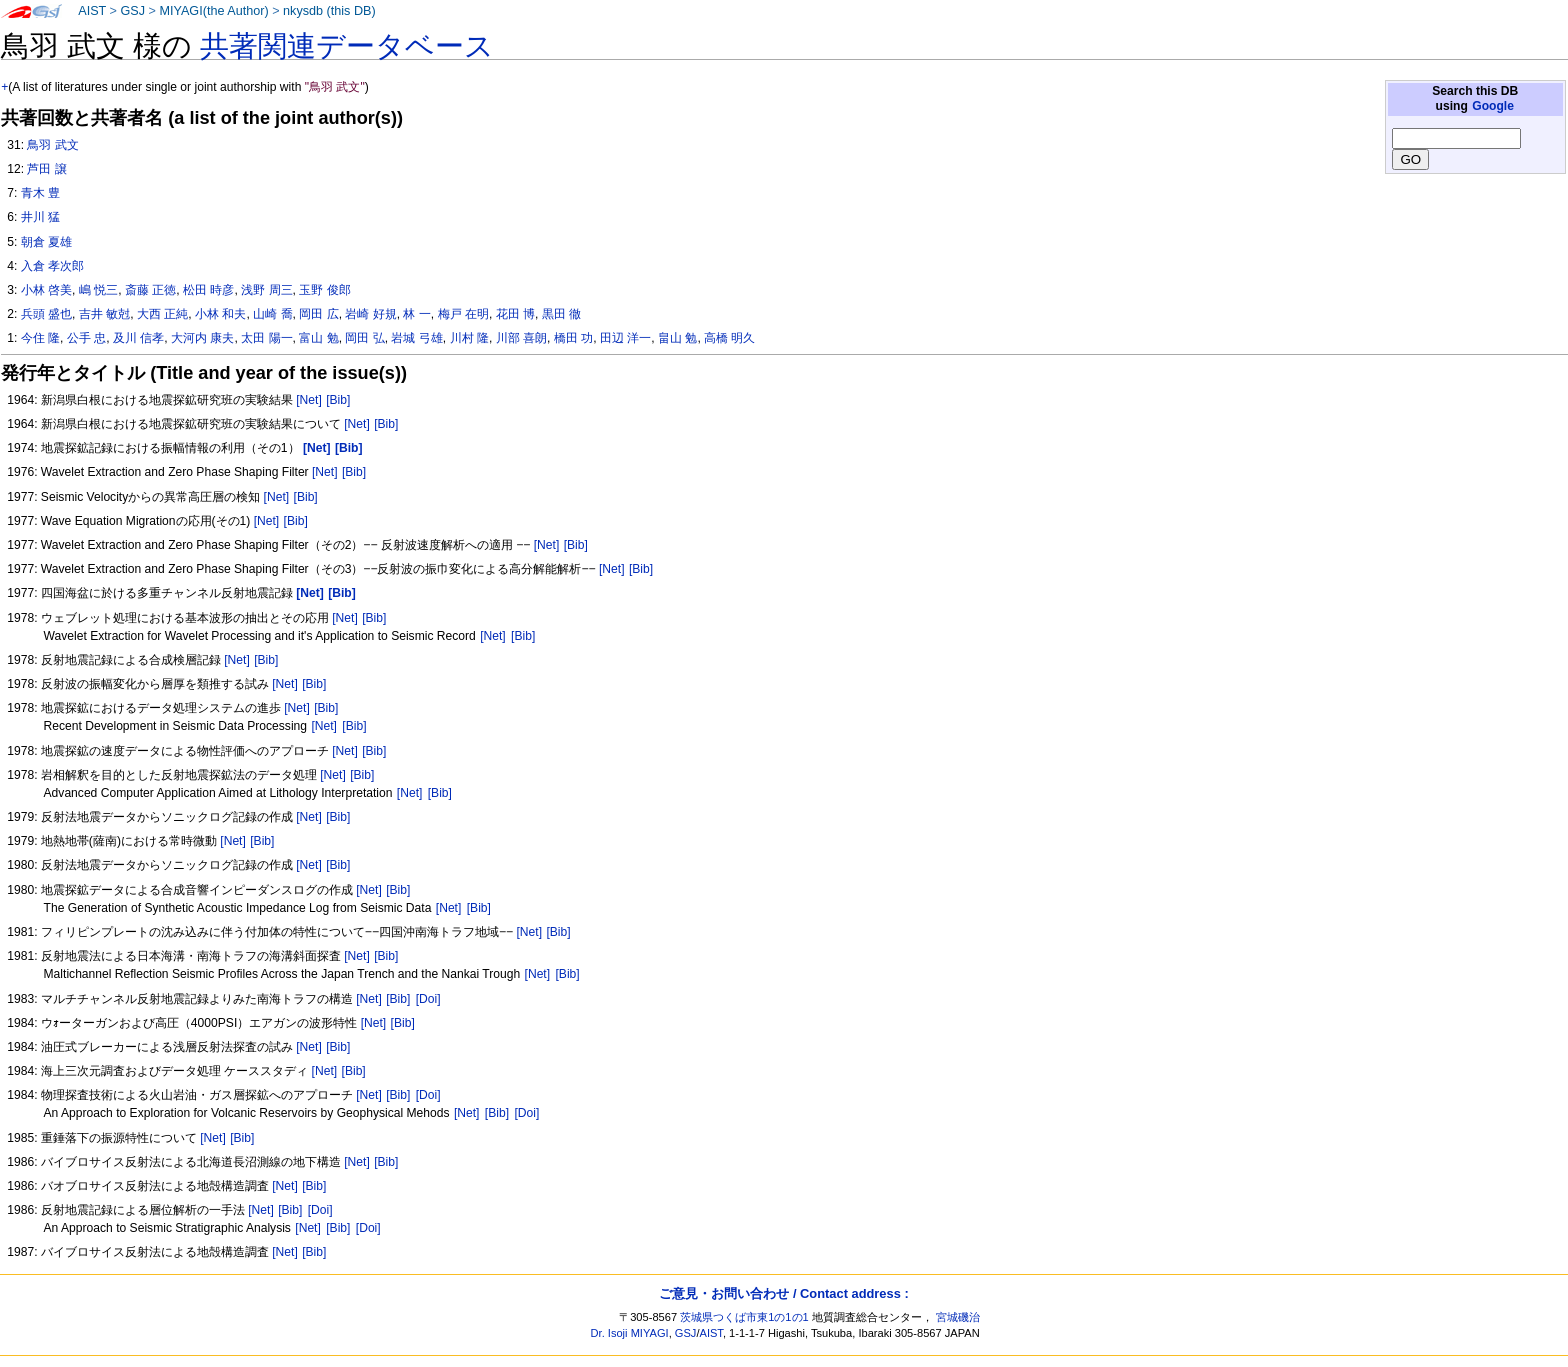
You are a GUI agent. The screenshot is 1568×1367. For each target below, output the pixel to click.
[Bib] (338, 400)
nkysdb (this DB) (329, 11)
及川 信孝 (138, 338)
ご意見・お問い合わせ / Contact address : (783, 1293)
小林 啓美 (46, 290)
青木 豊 (40, 193)
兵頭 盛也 (46, 314)
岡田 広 (318, 314)
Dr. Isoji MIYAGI (630, 1333)
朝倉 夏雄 (46, 242)
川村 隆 (469, 338)
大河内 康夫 (202, 338)
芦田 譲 (46, 169)
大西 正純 (162, 314)
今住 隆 (40, 338)
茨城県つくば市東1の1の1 (744, 1317)
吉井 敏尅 (104, 314)
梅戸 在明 (463, 314)
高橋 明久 (729, 338)
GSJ (132, 11)
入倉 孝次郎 (52, 266)
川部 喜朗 (521, 338)
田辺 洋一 (625, 338)
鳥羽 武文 (52, 145)
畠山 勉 (677, 338)
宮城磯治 (958, 1317)
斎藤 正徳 (150, 290)
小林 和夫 (220, 314)
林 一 (416, 314)
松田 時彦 (208, 290)
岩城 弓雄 (416, 338)
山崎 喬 (272, 314)
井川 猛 (40, 217)
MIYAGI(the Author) (213, 11)
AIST (92, 11)
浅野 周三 (266, 290)
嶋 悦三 (98, 290)
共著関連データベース (347, 46)
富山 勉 (318, 338)
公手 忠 (86, 338)
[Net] (309, 400)
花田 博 (515, 314)
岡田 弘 (364, 338)
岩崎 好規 (370, 314)
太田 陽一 (266, 338)
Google (1493, 106)
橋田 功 (573, 338)
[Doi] (428, 999)
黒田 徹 (561, 314)
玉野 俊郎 (324, 290)
